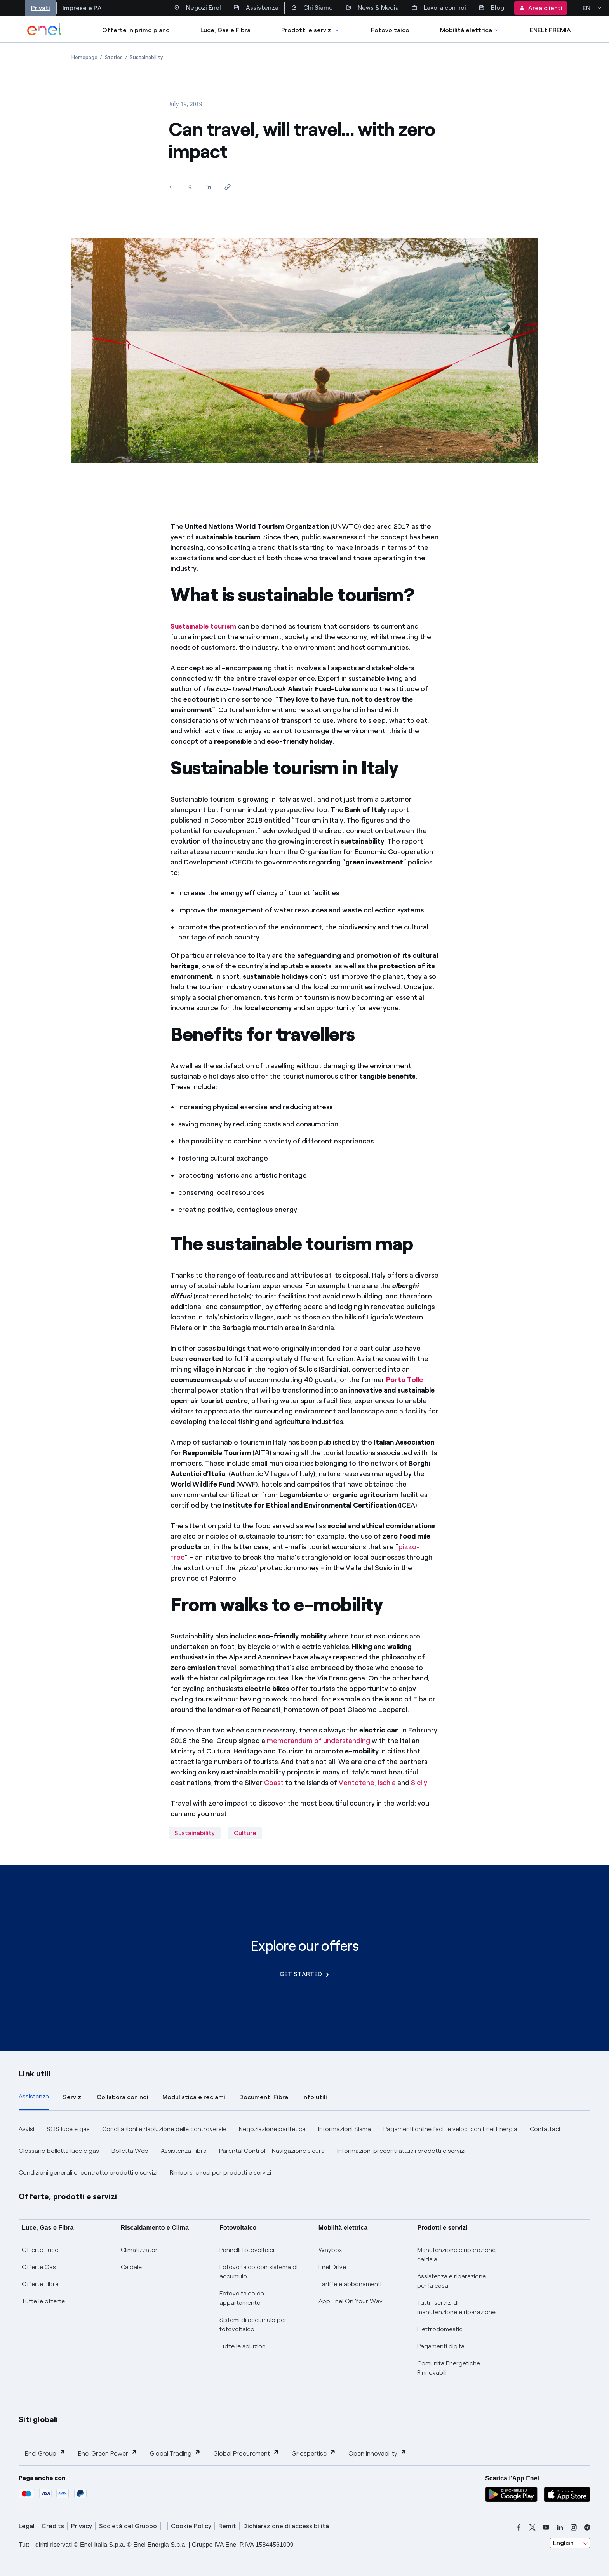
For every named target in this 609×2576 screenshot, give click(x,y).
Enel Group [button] (45, 2453)
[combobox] (570, 2543)
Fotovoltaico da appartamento (241, 2298)
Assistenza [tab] (34, 2096)
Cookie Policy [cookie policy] (191, 2526)
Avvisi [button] (26, 2129)
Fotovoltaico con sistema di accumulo (258, 2271)
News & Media (372, 8)
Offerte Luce (40, 2250)
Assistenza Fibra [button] (184, 2150)
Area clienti (540, 8)
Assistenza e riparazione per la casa (451, 2281)
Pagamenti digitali (442, 2346)
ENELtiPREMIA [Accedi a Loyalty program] (550, 30)
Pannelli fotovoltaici (246, 2250)
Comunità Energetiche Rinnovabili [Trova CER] (448, 2368)
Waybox (330, 2250)
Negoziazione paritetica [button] (272, 2129)
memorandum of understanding (318, 1740)
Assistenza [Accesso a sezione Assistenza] (255, 8)
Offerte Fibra (40, 2284)
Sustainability (194, 1833)
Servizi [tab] (73, 2097)
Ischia (387, 1782)
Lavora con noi (438, 8)
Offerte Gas (39, 2267)
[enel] (44, 29)
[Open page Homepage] (84, 57)
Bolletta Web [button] (129, 2150)
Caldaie (131, 2267)
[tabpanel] (304, 2151)
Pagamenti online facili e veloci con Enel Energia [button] (450, 2129)
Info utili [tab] (314, 2097)
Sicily (419, 1782)
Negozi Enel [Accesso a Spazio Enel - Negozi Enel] (197, 8)
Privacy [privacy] (81, 2526)
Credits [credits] (53, 2526)
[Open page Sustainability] (146, 57)
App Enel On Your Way (350, 2301)
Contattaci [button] (545, 2129)
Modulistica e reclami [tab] (193, 2097)
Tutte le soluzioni (243, 2346)
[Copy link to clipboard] (227, 186)
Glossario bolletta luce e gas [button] (59, 2150)
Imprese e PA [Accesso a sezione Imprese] (82, 8)
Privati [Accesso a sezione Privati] (40, 8)
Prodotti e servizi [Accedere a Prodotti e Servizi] (310, 30)
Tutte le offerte (43, 2301)
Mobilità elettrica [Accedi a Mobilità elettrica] (469, 30)
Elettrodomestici (440, 2329)
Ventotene (356, 1782)
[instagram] (574, 2527)
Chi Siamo (312, 8)
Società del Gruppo (128, 2526)
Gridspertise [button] (314, 2453)
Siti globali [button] (38, 2419)
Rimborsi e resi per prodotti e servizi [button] (220, 2172)
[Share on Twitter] (189, 186)
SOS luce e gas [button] (68, 2129)
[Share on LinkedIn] (208, 186)
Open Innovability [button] (377, 2453)
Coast (274, 1782)
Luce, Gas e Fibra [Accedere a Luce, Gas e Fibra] (225, 30)
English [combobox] (563, 2542)
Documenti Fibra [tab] (263, 2097)
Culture (245, 1833)
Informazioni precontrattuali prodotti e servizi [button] (401, 2150)
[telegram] (587, 2527)
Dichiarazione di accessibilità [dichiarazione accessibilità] (286, 2526)
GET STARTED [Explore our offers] (304, 1974)
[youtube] (546, 2527)
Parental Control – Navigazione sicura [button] (272, 2150)
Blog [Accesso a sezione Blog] (491, 8)
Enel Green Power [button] (107, 2453)
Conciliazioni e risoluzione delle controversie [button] (164, 2129)
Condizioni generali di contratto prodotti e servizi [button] (88, 2172)
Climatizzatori (140, 2250)
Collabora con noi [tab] (122, 2097)
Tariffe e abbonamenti (349, 2284)
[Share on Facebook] (170, 186)
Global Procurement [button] (246, 2453)
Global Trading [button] (175, 2453)
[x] (532, 2527)
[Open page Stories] (114, 57)
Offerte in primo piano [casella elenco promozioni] (136, 30)
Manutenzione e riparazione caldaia (456, 2254)
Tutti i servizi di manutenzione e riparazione (456, 2307)
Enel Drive (332, 2267)
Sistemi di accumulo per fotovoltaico (253, 2324)
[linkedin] (560, 2527)
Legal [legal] (27, 2526)
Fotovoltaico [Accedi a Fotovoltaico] (390, 30)
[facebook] (519, 2527)
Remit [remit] (227, 2526)
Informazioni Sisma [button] (344, 2129)
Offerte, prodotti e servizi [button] (68, 2196)
